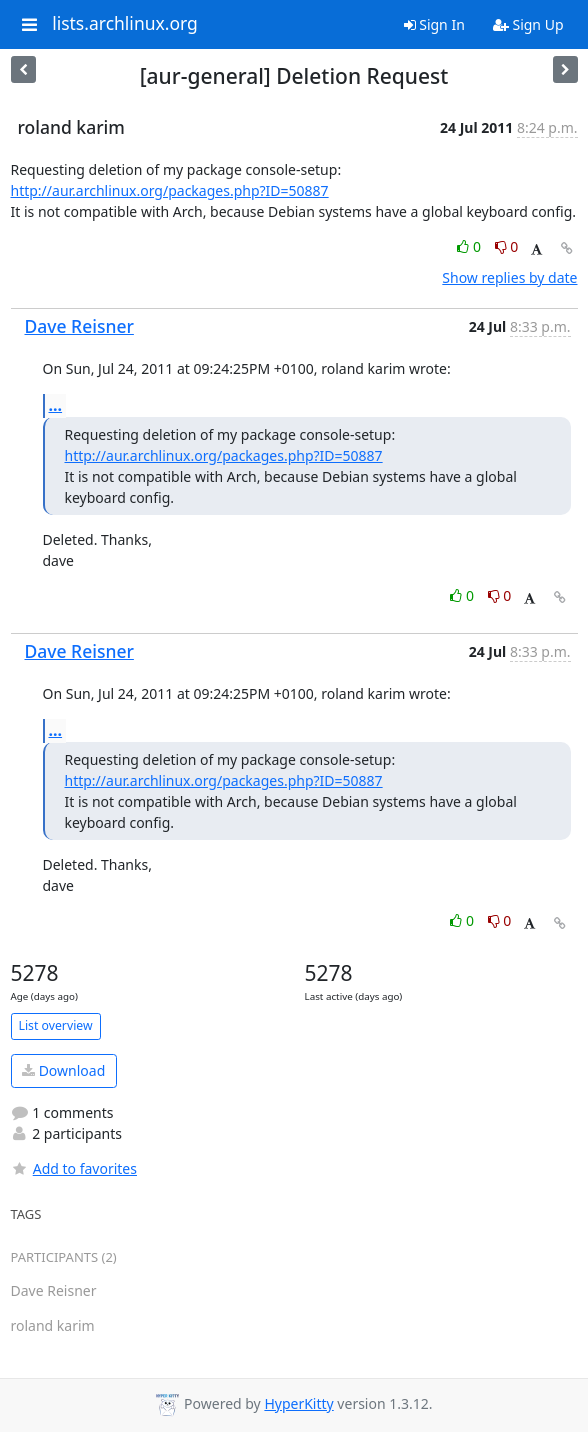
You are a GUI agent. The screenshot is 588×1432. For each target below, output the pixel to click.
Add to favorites (74, 1168)
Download (63, 1070)
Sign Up (528, 24)
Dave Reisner (79, 326)
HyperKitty (298, 1403)
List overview (56, 1025)
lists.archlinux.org (125, 24)
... (56, 405)
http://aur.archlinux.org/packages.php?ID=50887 (170, 190)
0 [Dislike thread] (507, 246)
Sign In (434, 24)
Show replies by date (509, 277)
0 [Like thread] (470, 246)
